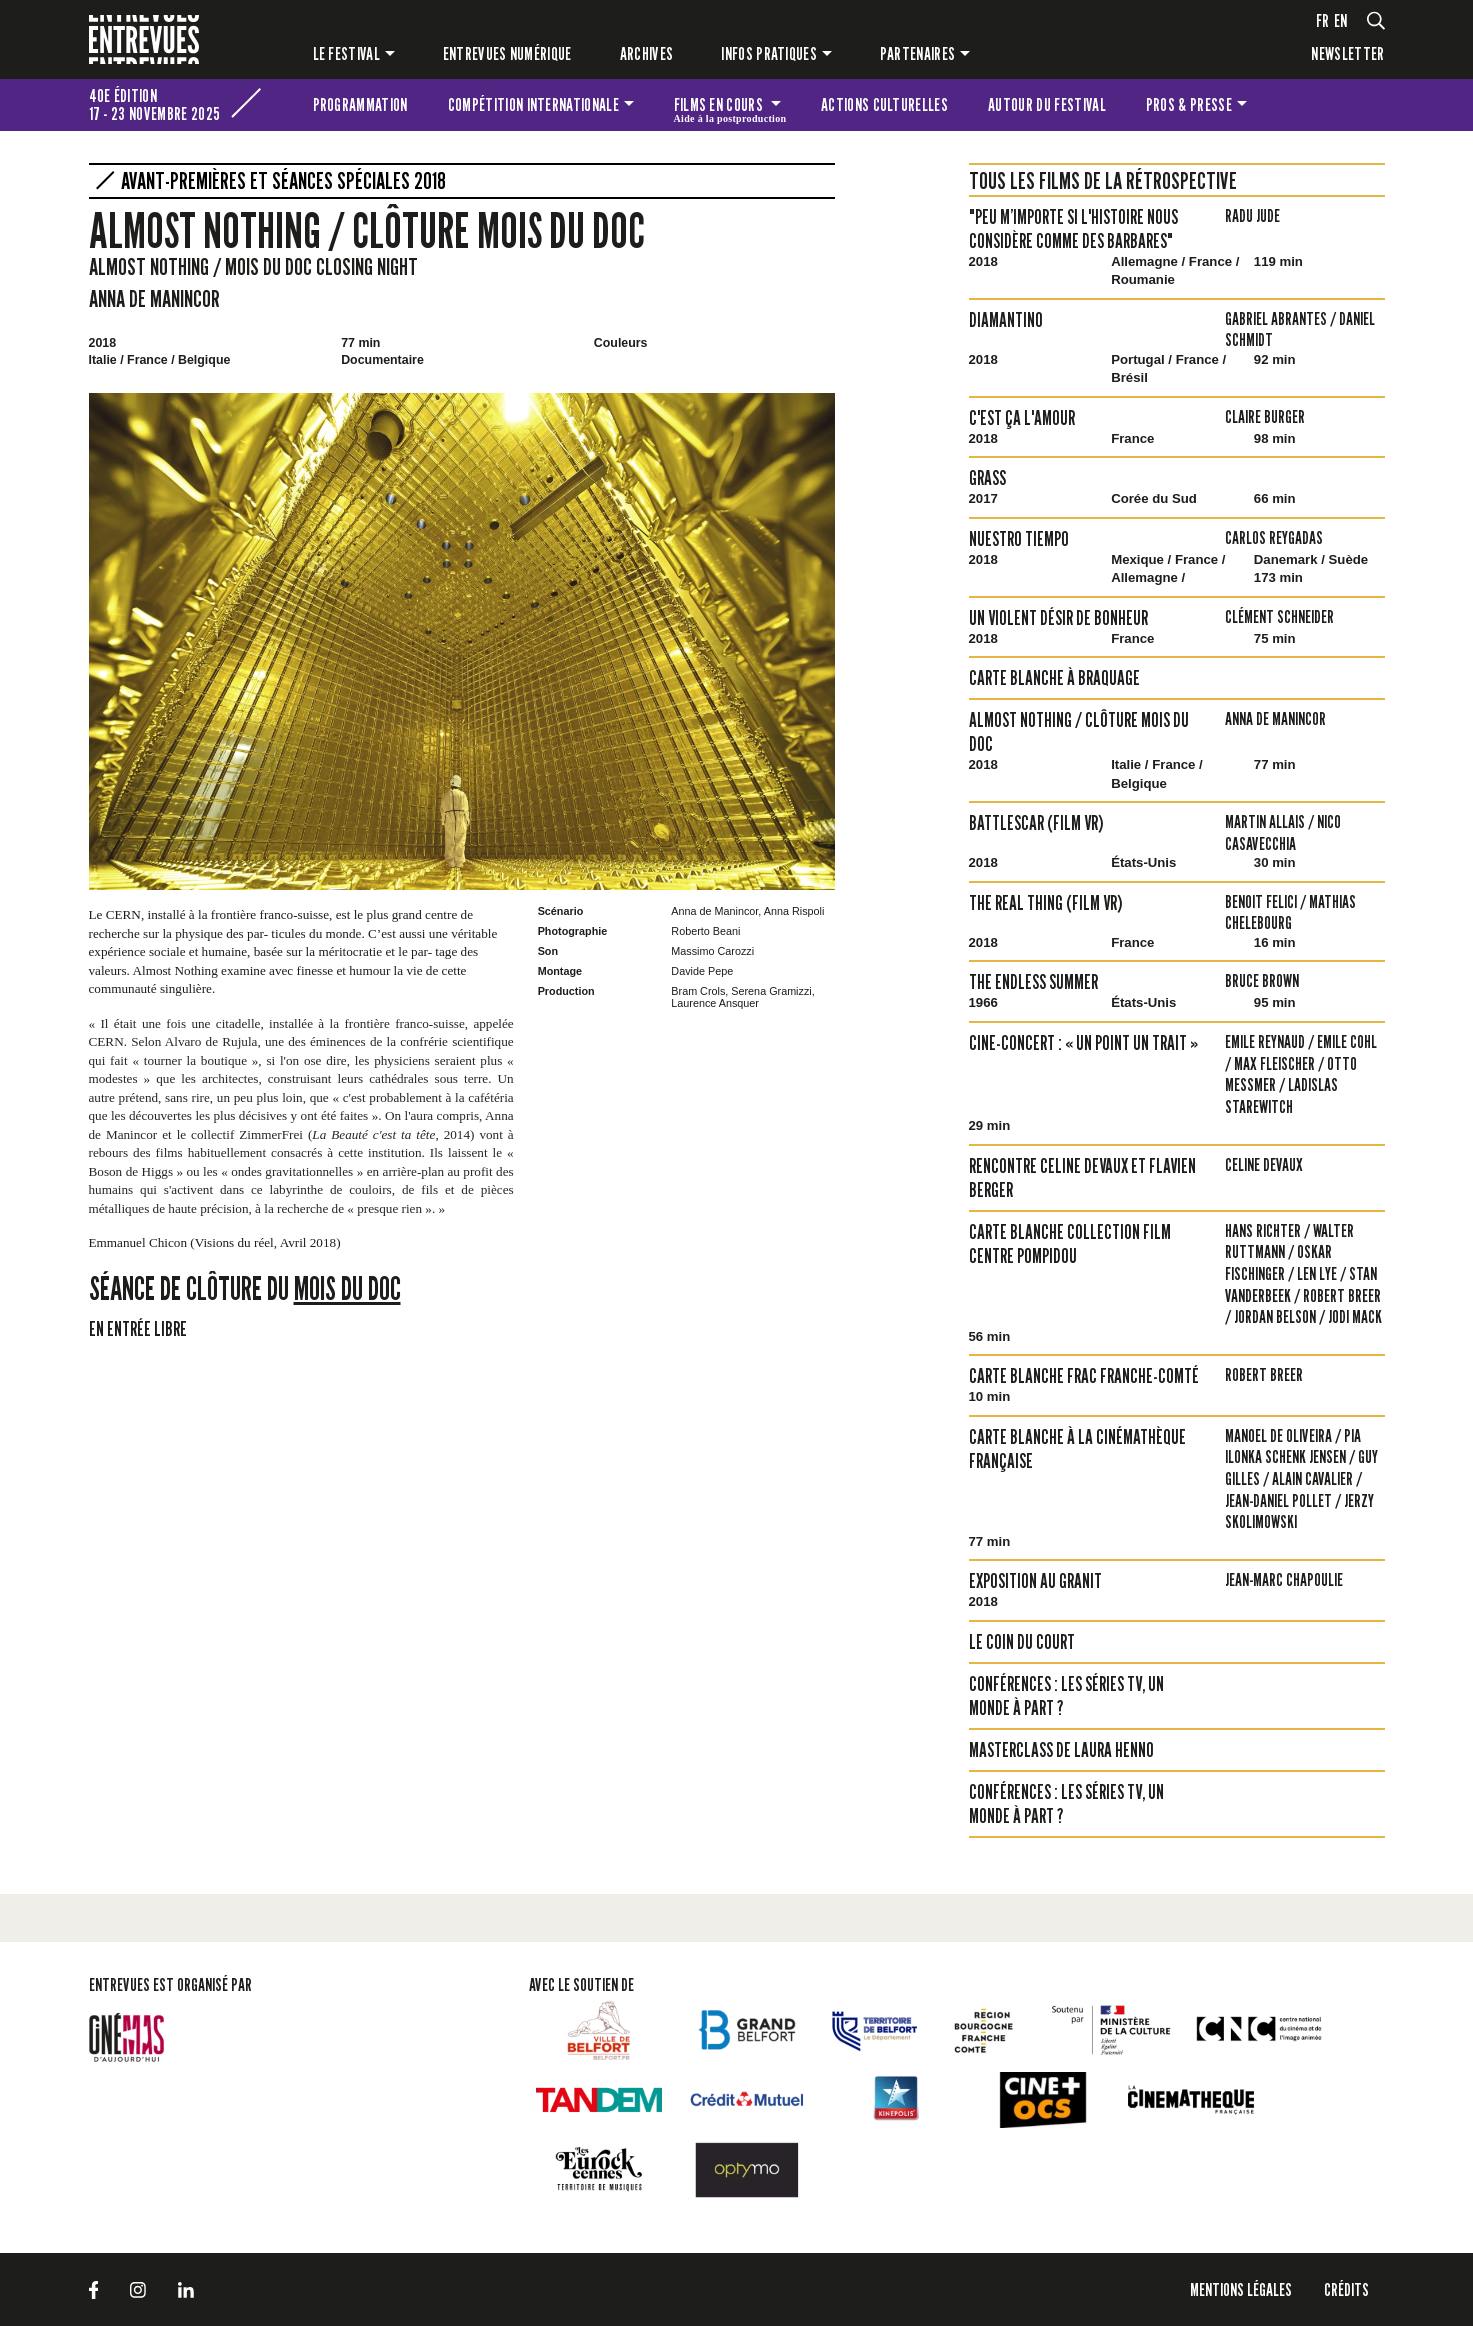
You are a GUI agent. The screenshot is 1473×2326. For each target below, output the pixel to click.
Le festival (347, 53)
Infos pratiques (769, 53)
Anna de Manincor (154, 298)
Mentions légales (1241, 2289)
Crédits (1346, 2289)
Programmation (360, 104)
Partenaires (918, 53)
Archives (647, 53)
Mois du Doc (347, 1288)
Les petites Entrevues (1358, 105)
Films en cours (730, 108)
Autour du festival (1047, 104)
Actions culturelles (884, 104)
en (1341, 20)
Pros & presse (1189, 104)
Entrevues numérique (507, 53)
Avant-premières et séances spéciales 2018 (283, 181)
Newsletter (1347, 53)
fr (1323, 20)
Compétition (533, 104)
